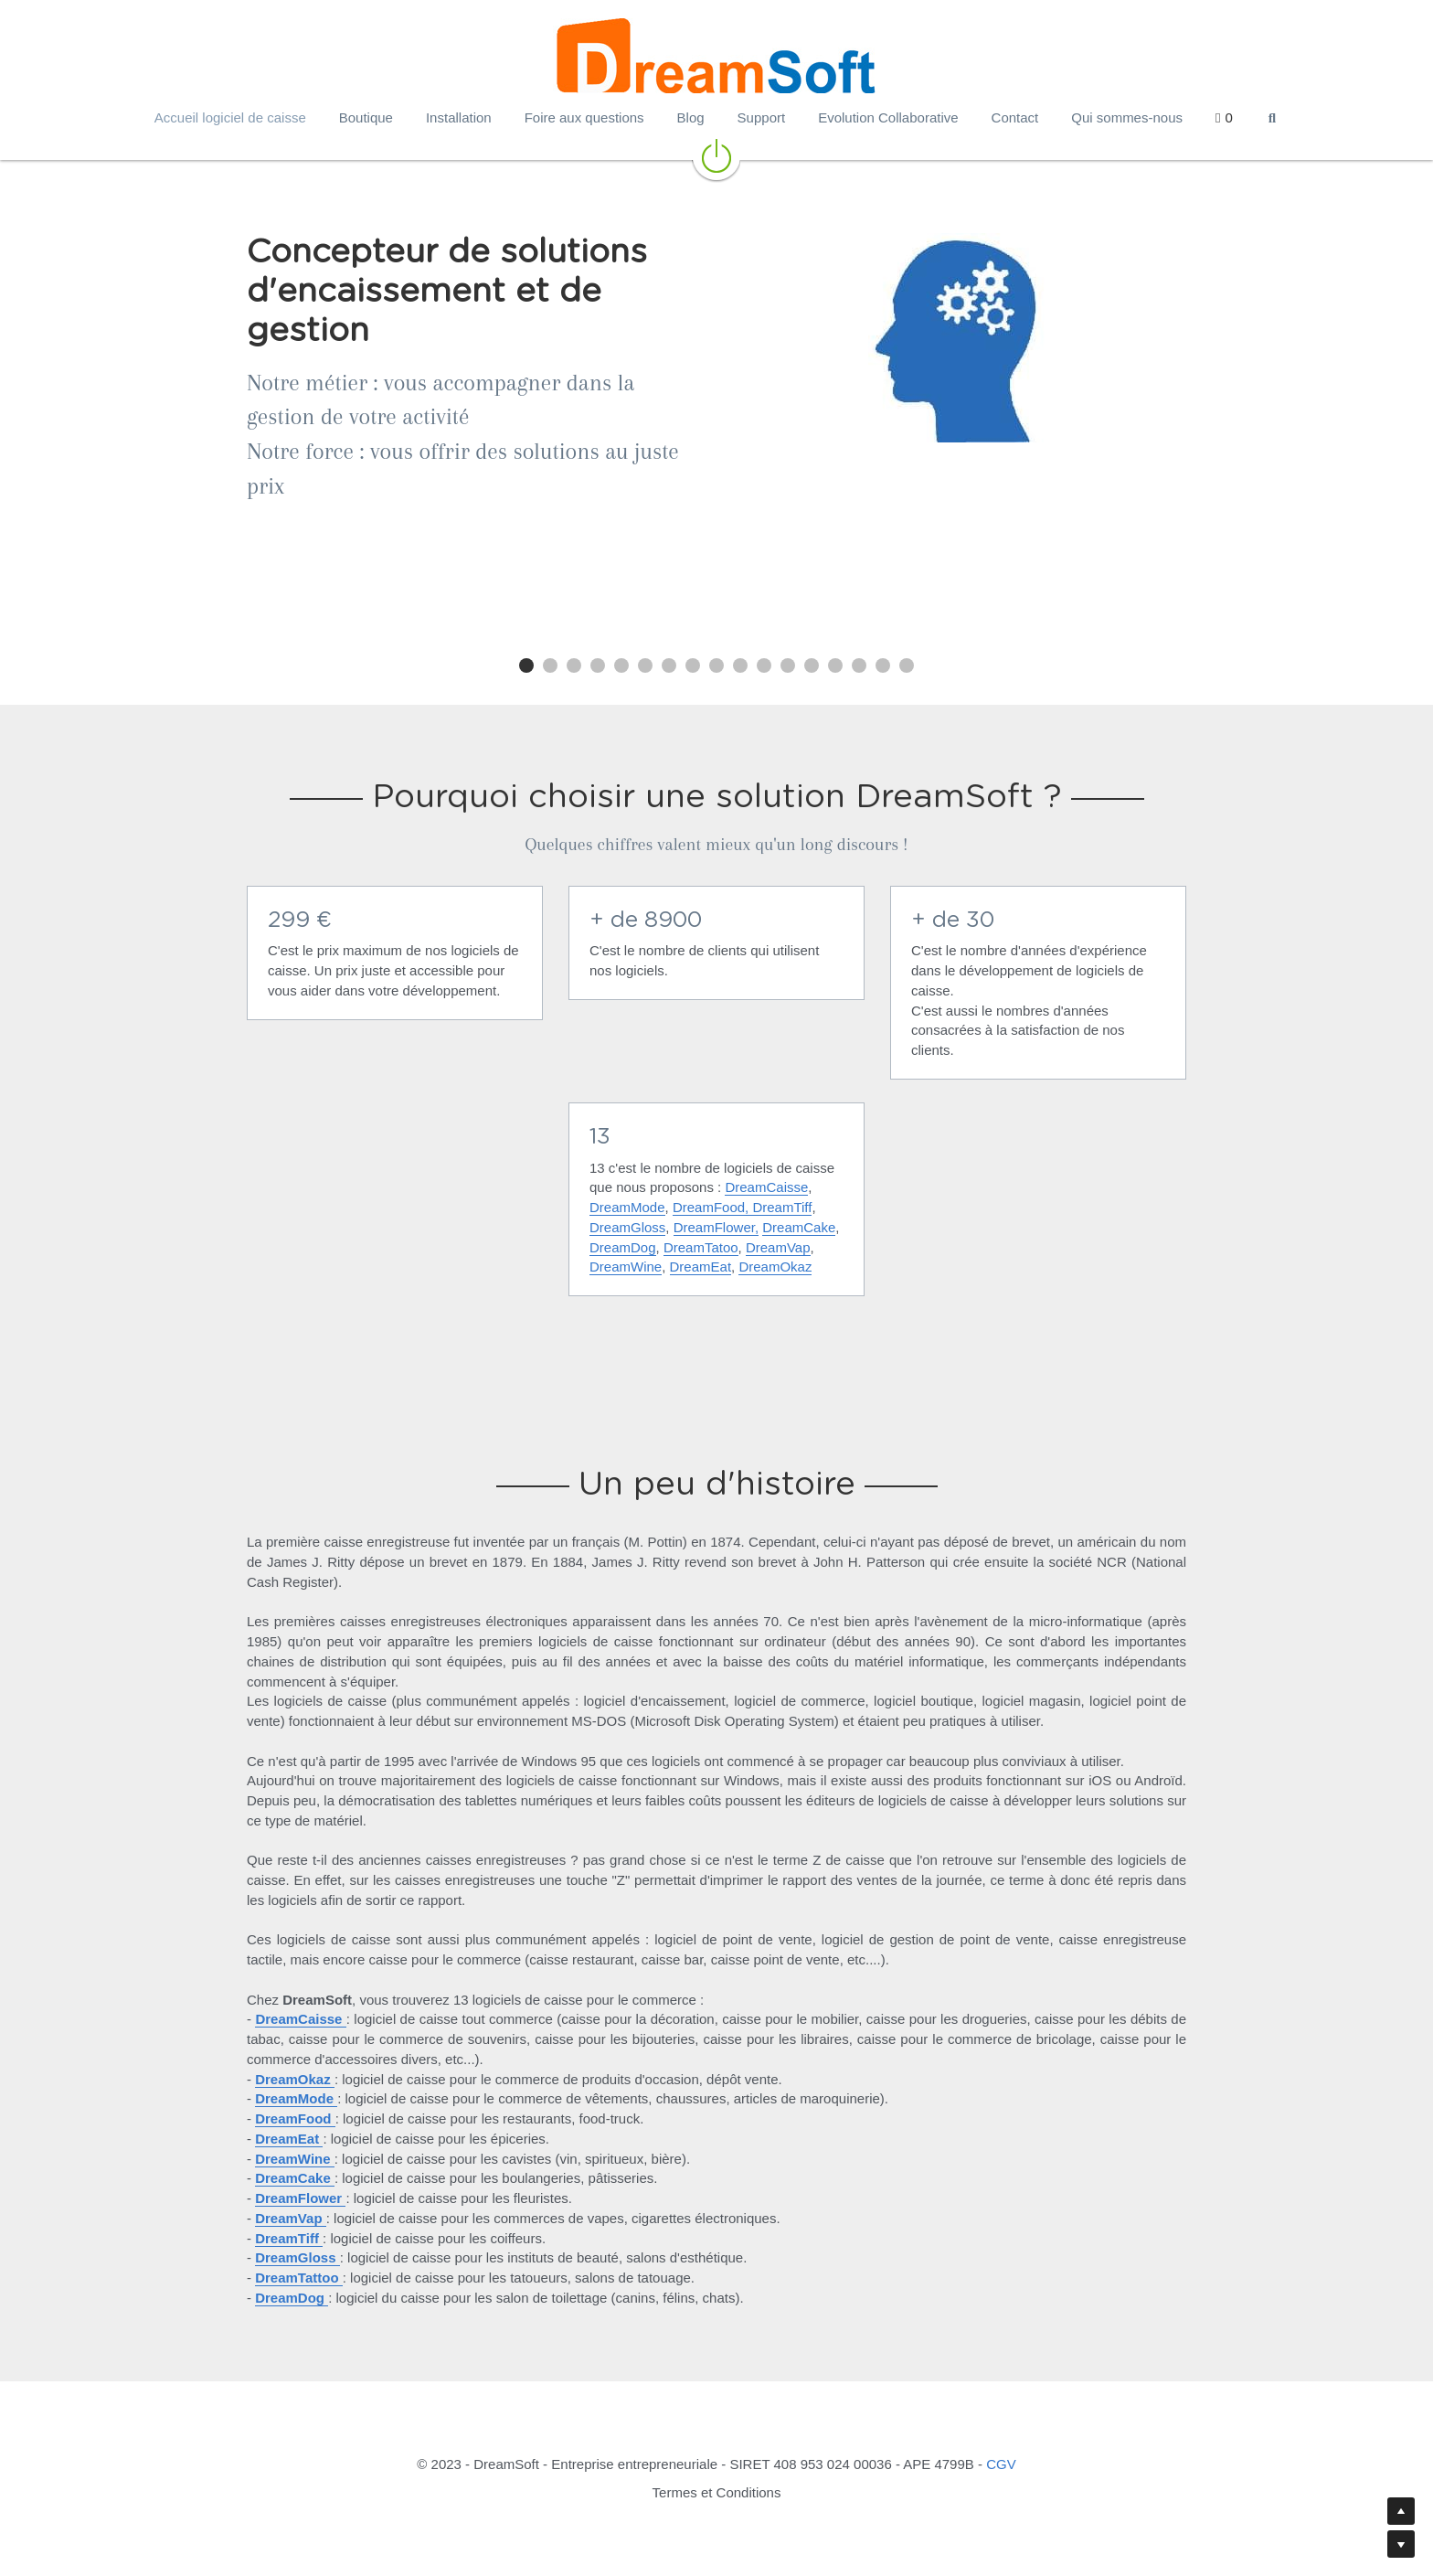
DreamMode (627, 1207)
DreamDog (622, 1247)
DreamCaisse (766, 1187)
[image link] (716, 154)
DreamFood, (710, 1207)
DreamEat (701, 1266)
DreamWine (625, 1266)
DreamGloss (627, 1227)
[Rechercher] (1272, 118)
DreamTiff (782, 1207)
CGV (1001, 2464)
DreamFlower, (716, 1227)
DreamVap (778, 1247)
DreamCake (798, 1227)
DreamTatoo (700, 1247)
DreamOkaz (775, 1266)
